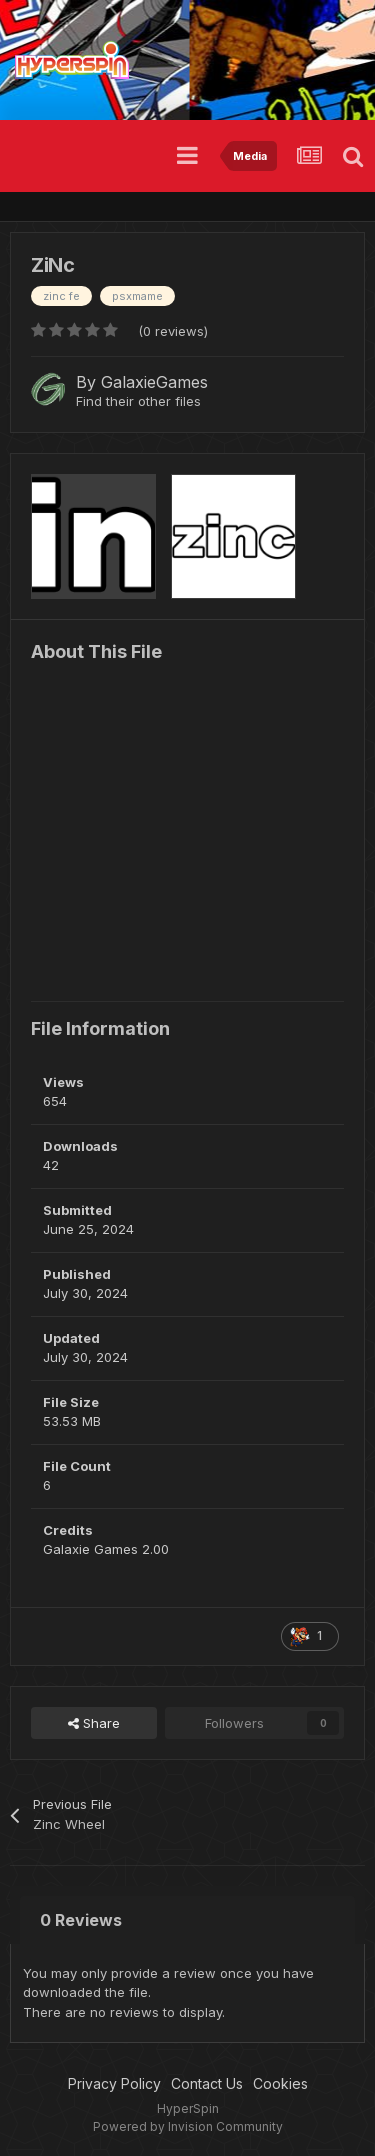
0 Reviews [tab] (81, 1920)
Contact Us (207, 2083)
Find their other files (138, 401)
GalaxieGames (154, 382)
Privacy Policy (114, 2083)
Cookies (280, 2083)
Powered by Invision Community (188, 2126)
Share (94, 1723)
